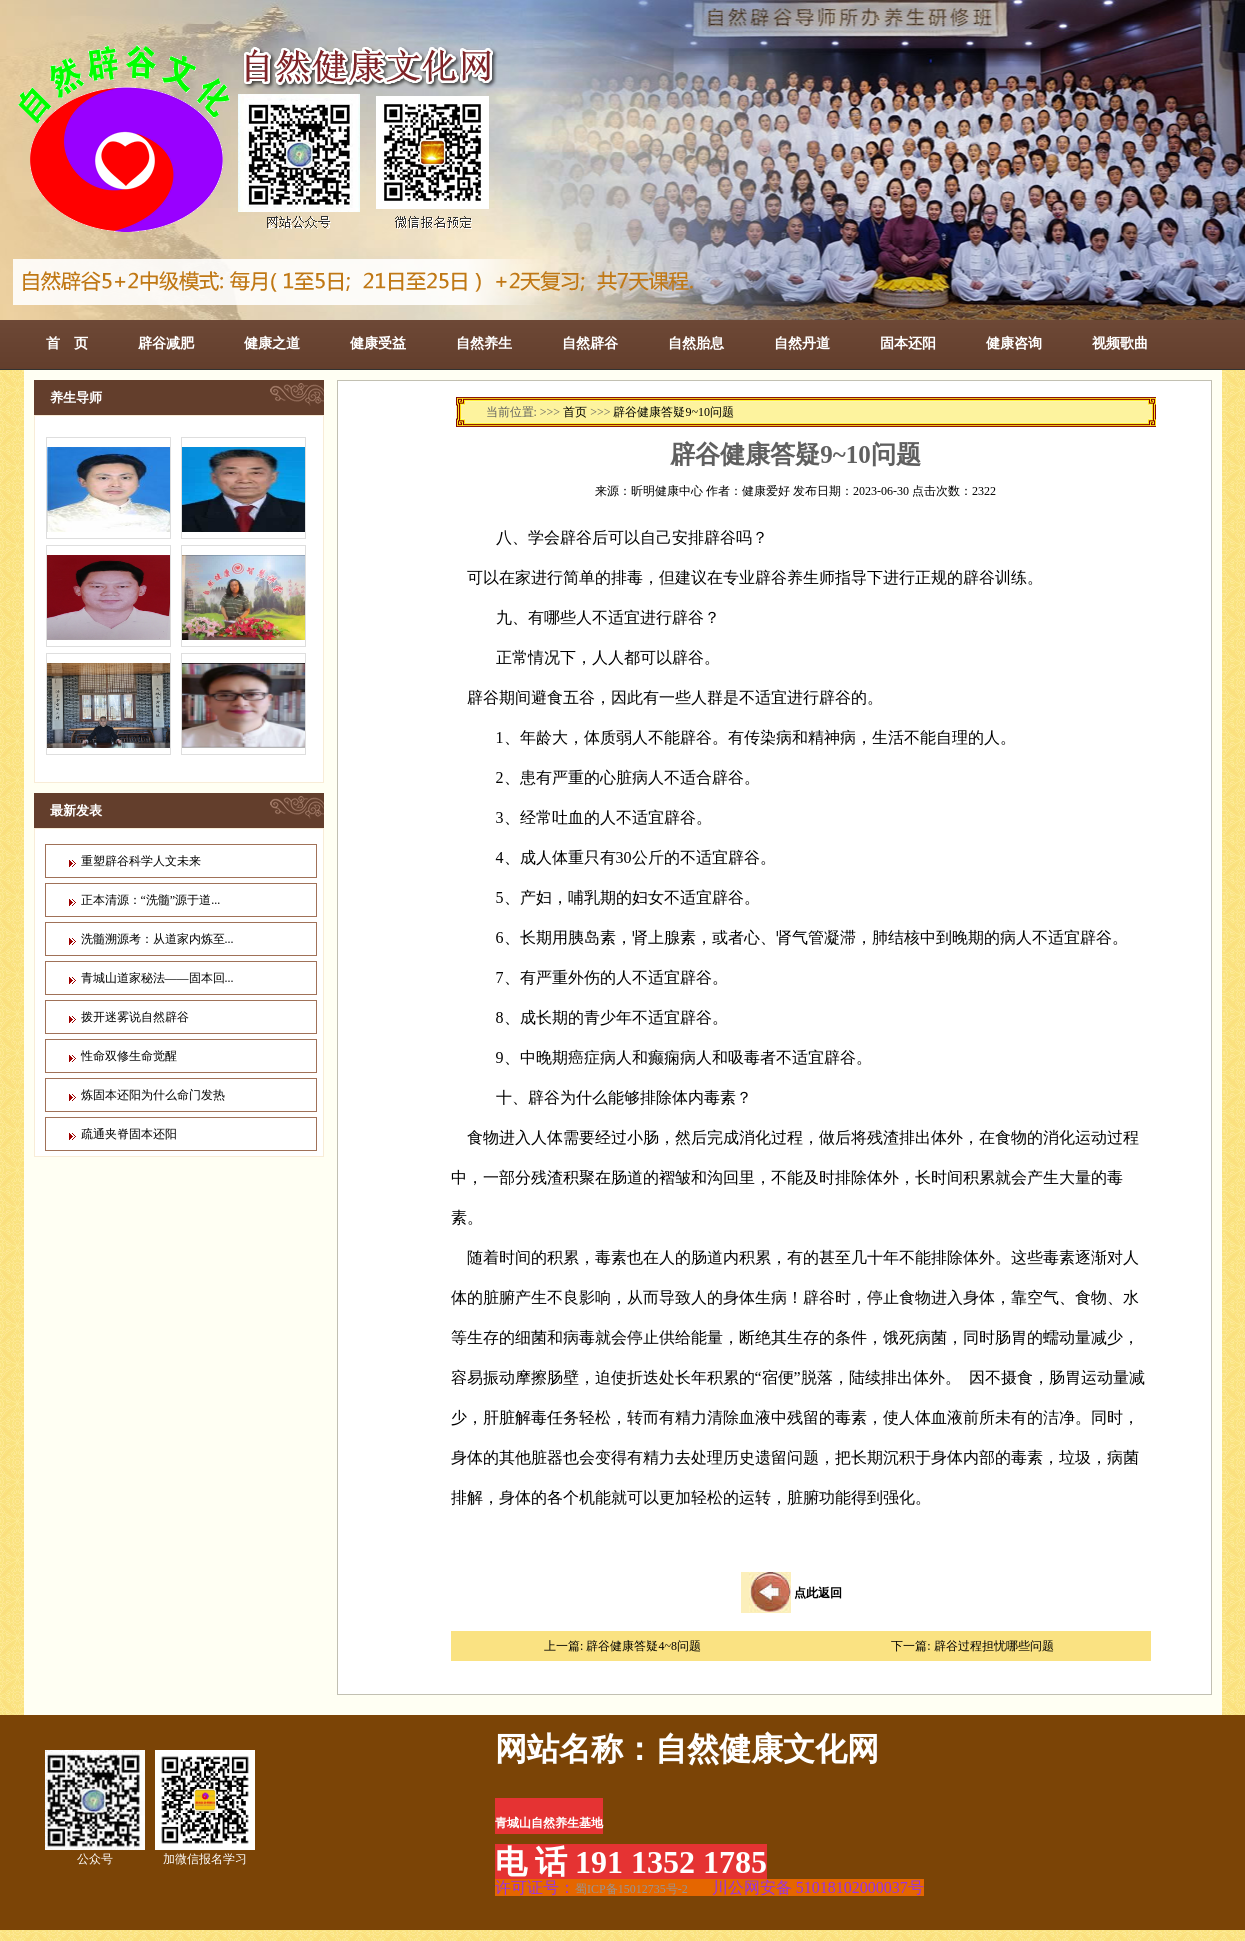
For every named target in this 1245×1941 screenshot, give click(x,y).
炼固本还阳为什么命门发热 (153, 1095)
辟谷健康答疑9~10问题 (673, 412)
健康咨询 (1014, 343)
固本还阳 (908, 343)
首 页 (67, 343)
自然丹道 (802, 343)
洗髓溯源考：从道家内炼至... (157, 939)
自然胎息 (696, 343)
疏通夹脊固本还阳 (129, 1134)
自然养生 (484, 343)
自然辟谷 (590, 343)
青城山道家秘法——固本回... (157, 978)
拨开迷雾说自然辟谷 (135, 1017)
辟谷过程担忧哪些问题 (994, 1646)
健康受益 (378, 343)
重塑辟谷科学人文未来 (141, 861)
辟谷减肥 (166, 343)
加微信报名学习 (205, 1808)
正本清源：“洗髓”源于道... (151, 900)
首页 (575, 412)
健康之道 (272, 343)
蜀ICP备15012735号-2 (631, 1889)
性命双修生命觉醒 (129, 1056)
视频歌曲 (1120, 343)
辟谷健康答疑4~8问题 (643, 1646)
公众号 (95, 1808)
